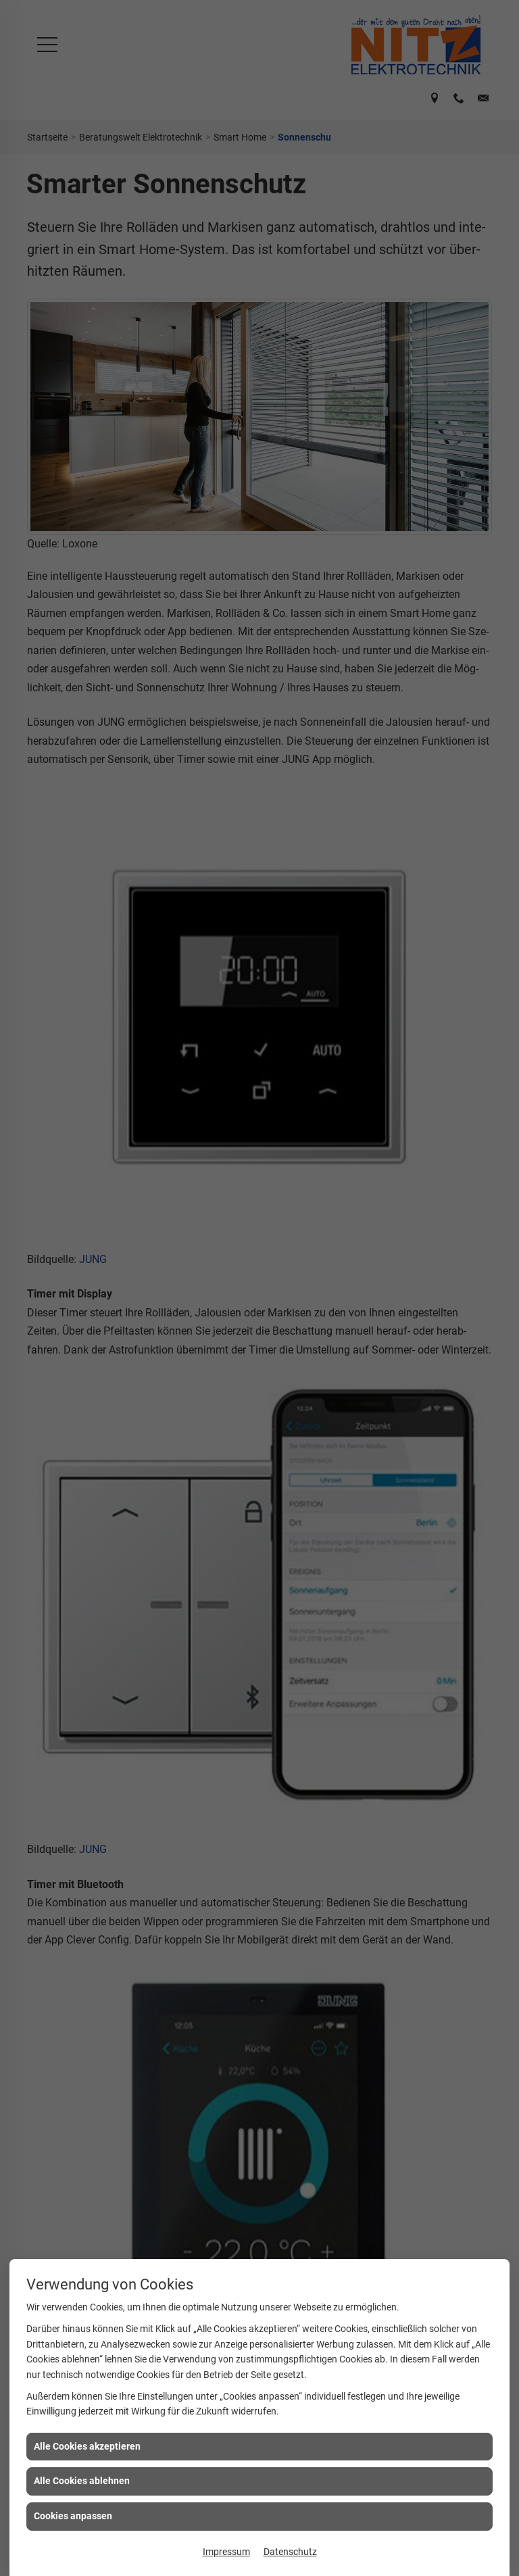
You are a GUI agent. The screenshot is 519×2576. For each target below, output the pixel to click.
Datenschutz (290, 2551)
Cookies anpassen (73, 2515)
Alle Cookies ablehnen (82, 2480)
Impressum (226, 2551)
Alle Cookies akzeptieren (87, 2446)
